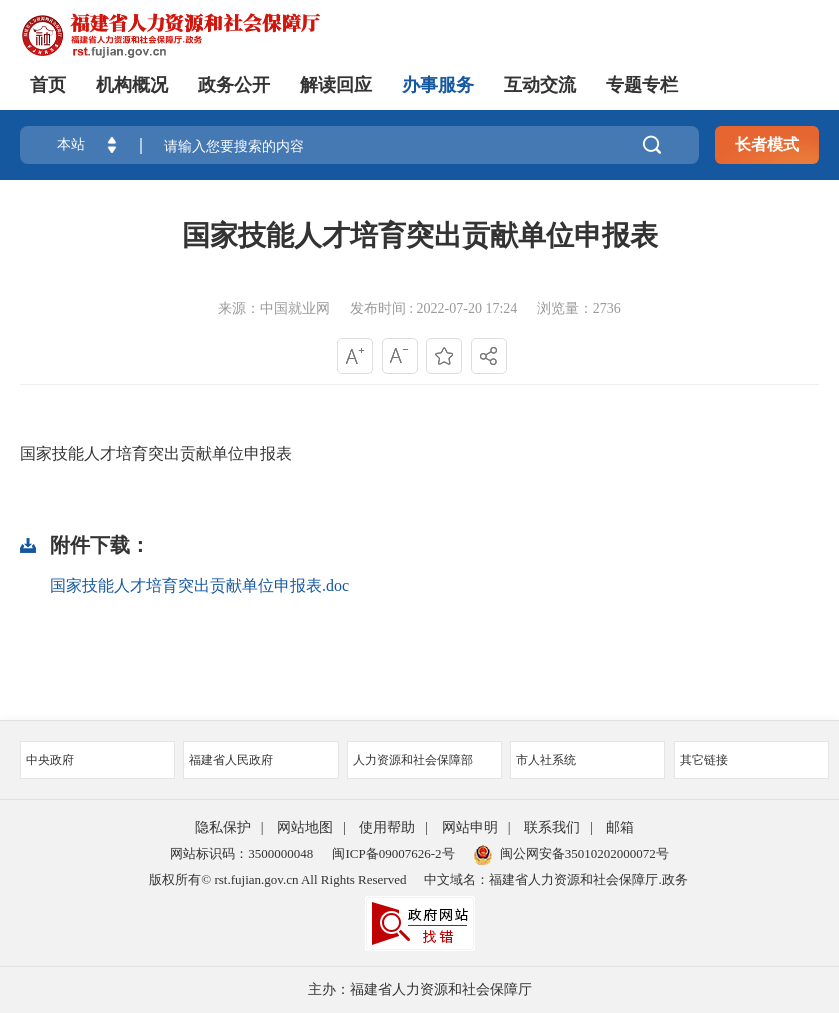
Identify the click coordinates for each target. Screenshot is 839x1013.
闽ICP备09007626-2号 (393, 853)
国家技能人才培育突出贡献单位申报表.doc (199, 585)
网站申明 (470, 827)
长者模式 (767, 144)
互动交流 (540, 85)
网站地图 (305, 827)
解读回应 (336, 85)
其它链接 (751, 760)
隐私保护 (223, 827)
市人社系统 (587, 760)
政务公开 (234, 85)
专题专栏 (642, 85)
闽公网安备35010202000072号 (571, 853)
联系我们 (552, 827)
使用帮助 (387, 827)
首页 (48, 85)
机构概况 (132, 85)
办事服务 (438, 85)
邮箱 (620, 827)
